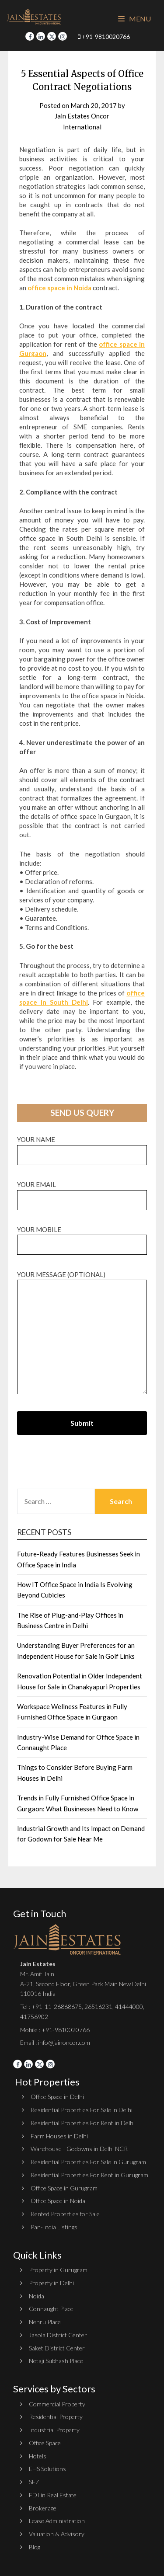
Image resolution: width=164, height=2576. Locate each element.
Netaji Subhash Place (56, 2360)
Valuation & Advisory (56, 2534)
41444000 (128, 2006)
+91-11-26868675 (56, 2006)
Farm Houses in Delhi (59, 2136)
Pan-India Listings (54, 2227)
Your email (82, 1192)
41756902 (34, 2016)
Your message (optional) (82, 1333)
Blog (34, 2547)
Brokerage (42, 2508)
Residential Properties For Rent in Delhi (83, 2123)
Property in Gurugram (58, 2269)
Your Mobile (82, 1237)
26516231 (98, 2006)
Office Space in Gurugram (64, 2188)
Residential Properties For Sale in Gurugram (88, 2161)
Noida (36, 2296)
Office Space (45, 2443)
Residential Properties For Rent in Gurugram (89, 2175)
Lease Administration (57, 2520)
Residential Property (56, 2416)
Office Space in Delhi (57, 2096)
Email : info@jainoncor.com (55, 2042)
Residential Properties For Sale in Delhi (82, 2109)
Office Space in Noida (58, 2200)
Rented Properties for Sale (65, 2213)
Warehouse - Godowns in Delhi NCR (79, 2148)
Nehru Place (45, 2321)
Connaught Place (51, 2308)
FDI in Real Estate (53, 2495)
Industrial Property (54, 2429)
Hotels (37, 2456)
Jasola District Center (58, 2335)
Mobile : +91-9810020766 (55, 2029)
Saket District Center (57, 2348)
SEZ (34, 2481)
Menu (134, 18)
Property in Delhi (51, 2283)
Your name (82, 1147)
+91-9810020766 (104, 36)
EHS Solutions (47, 2468)
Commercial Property (57, 2404)
